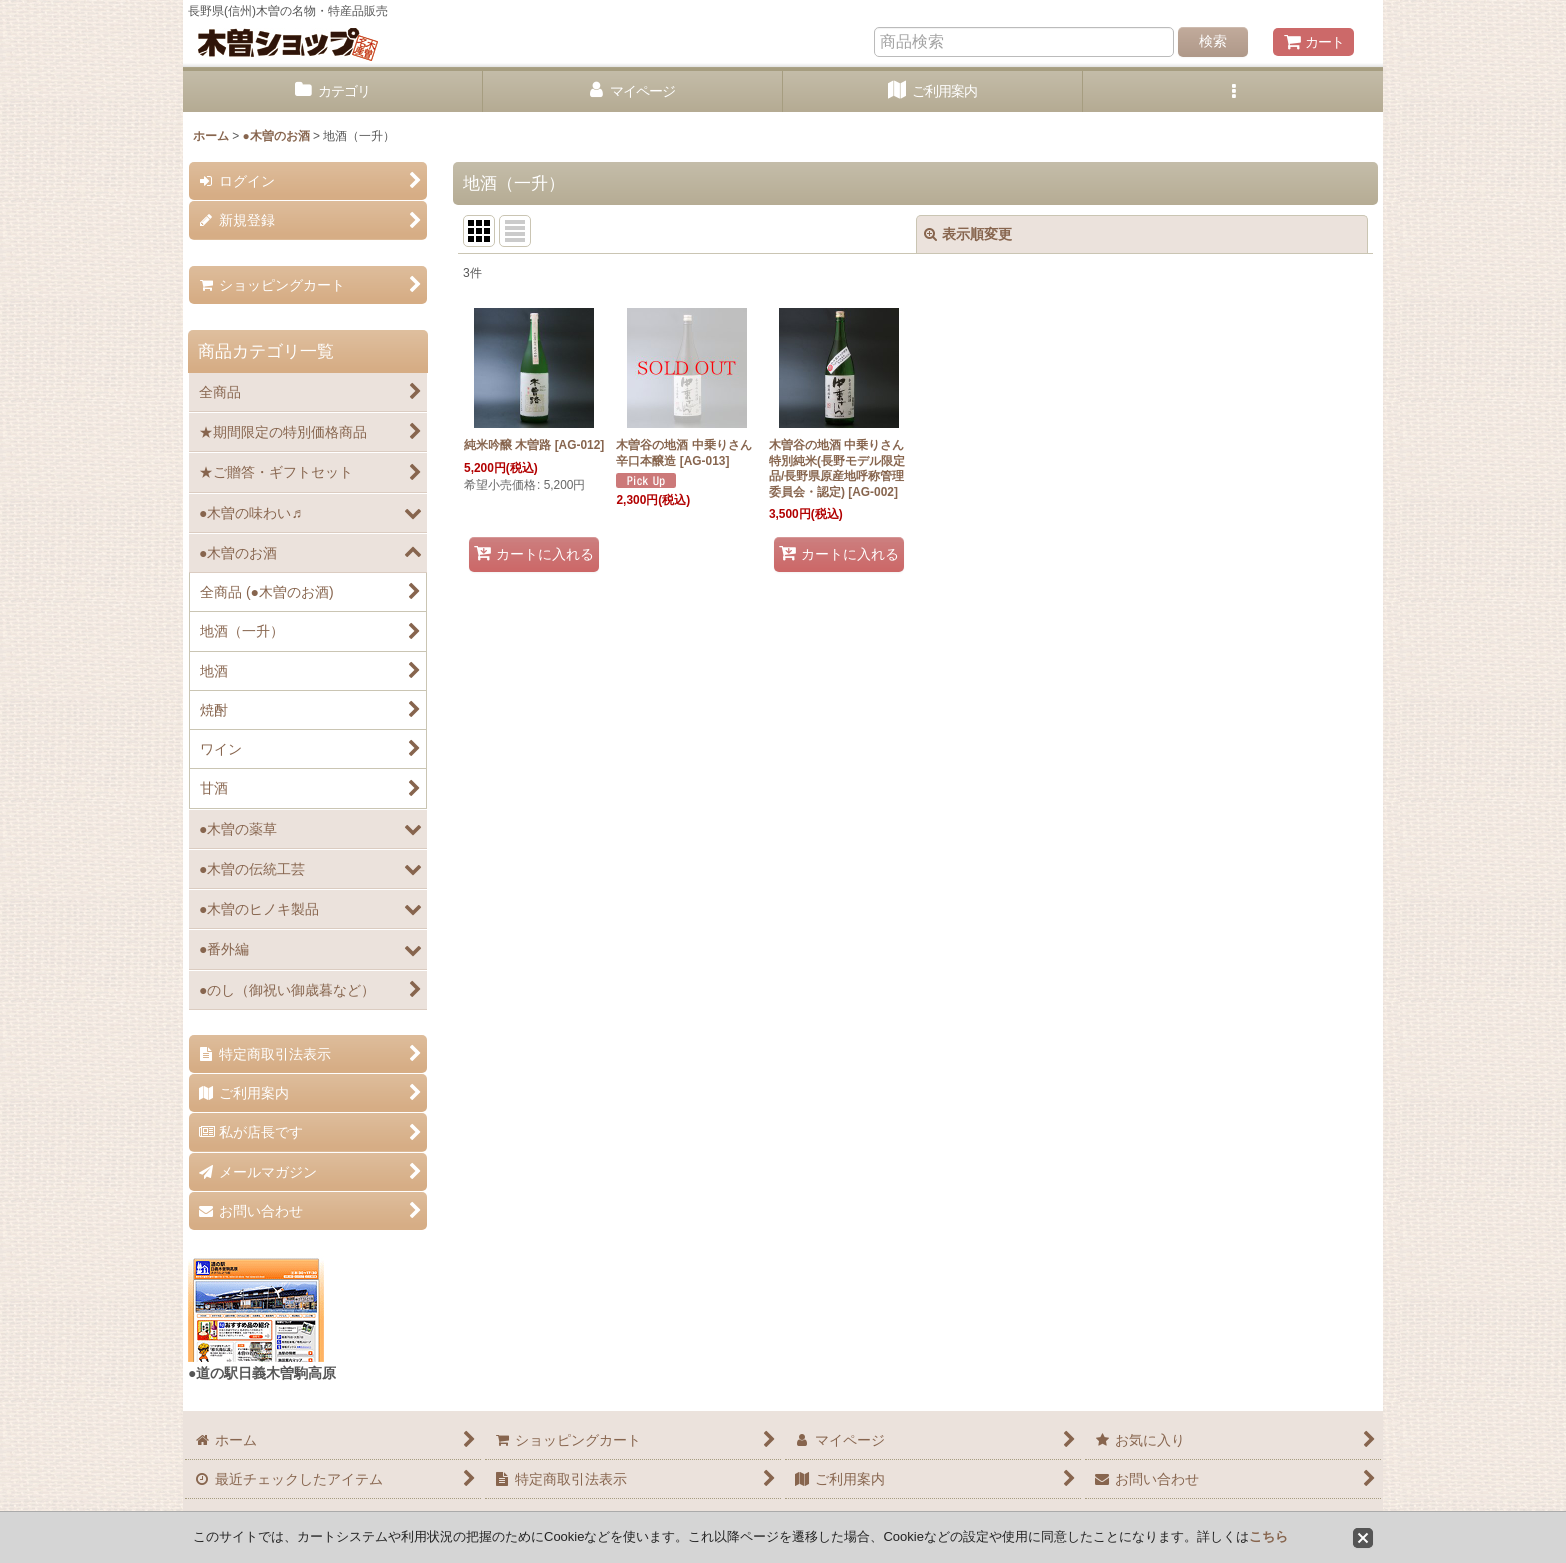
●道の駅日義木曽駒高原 (262, 1373)
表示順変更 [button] (968, 234)
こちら (1268, 1536)
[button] (1233, 91)
